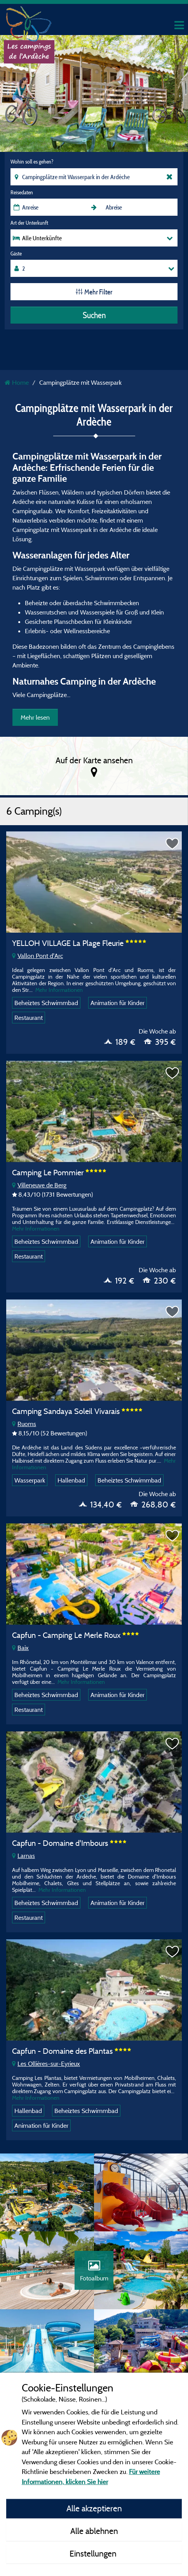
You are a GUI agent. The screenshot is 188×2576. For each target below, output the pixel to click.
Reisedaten (21, 192)
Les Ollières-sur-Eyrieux (46, 2063)
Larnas (23, 1855)
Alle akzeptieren (94, 2508)
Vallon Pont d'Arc (37, 956)
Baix (20, 1648)
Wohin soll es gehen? (31, 161)
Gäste (16, 253)
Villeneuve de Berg (39, 1185)
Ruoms (24, 1424)
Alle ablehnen (94, 2531)
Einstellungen (94, 2553)
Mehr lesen (35, 717)
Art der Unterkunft (29, 222)
